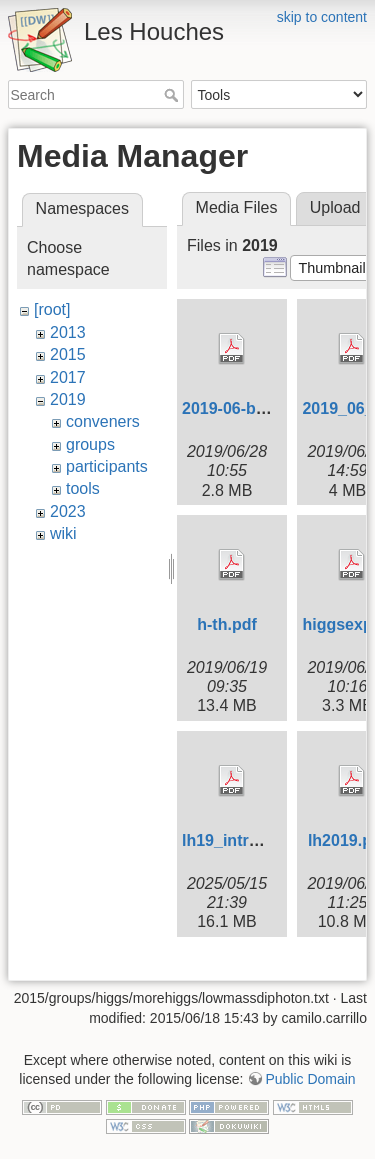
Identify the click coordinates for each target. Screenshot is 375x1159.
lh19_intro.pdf (235, 840)
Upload (335, 207)
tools (83, 488)
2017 (68, 377)
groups (90, 444)
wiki (63, 533)
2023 (68, 511)
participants (107, 466)
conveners (103, 421)
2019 (68, 399)
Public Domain (310, 1079)
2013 (68, 332)
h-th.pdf (227, 624)
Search (173, 95)
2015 (68, 354)
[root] (52, 309)
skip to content (322, 17)
